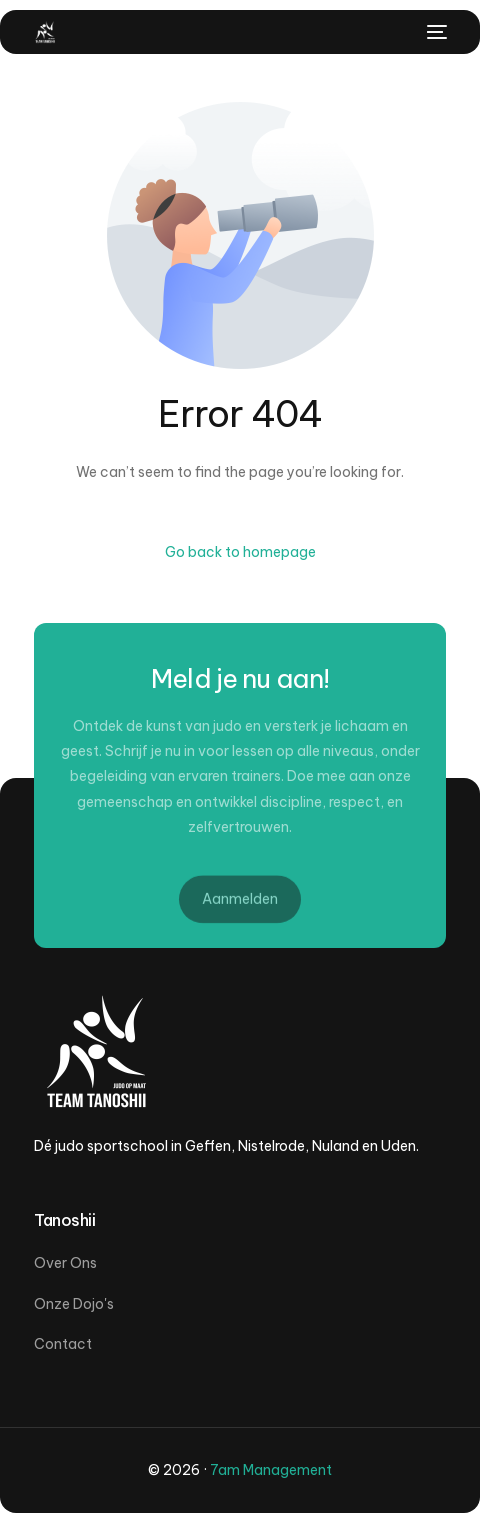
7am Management (271, 1470)
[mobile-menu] (435, 32)
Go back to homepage (240, 552)
